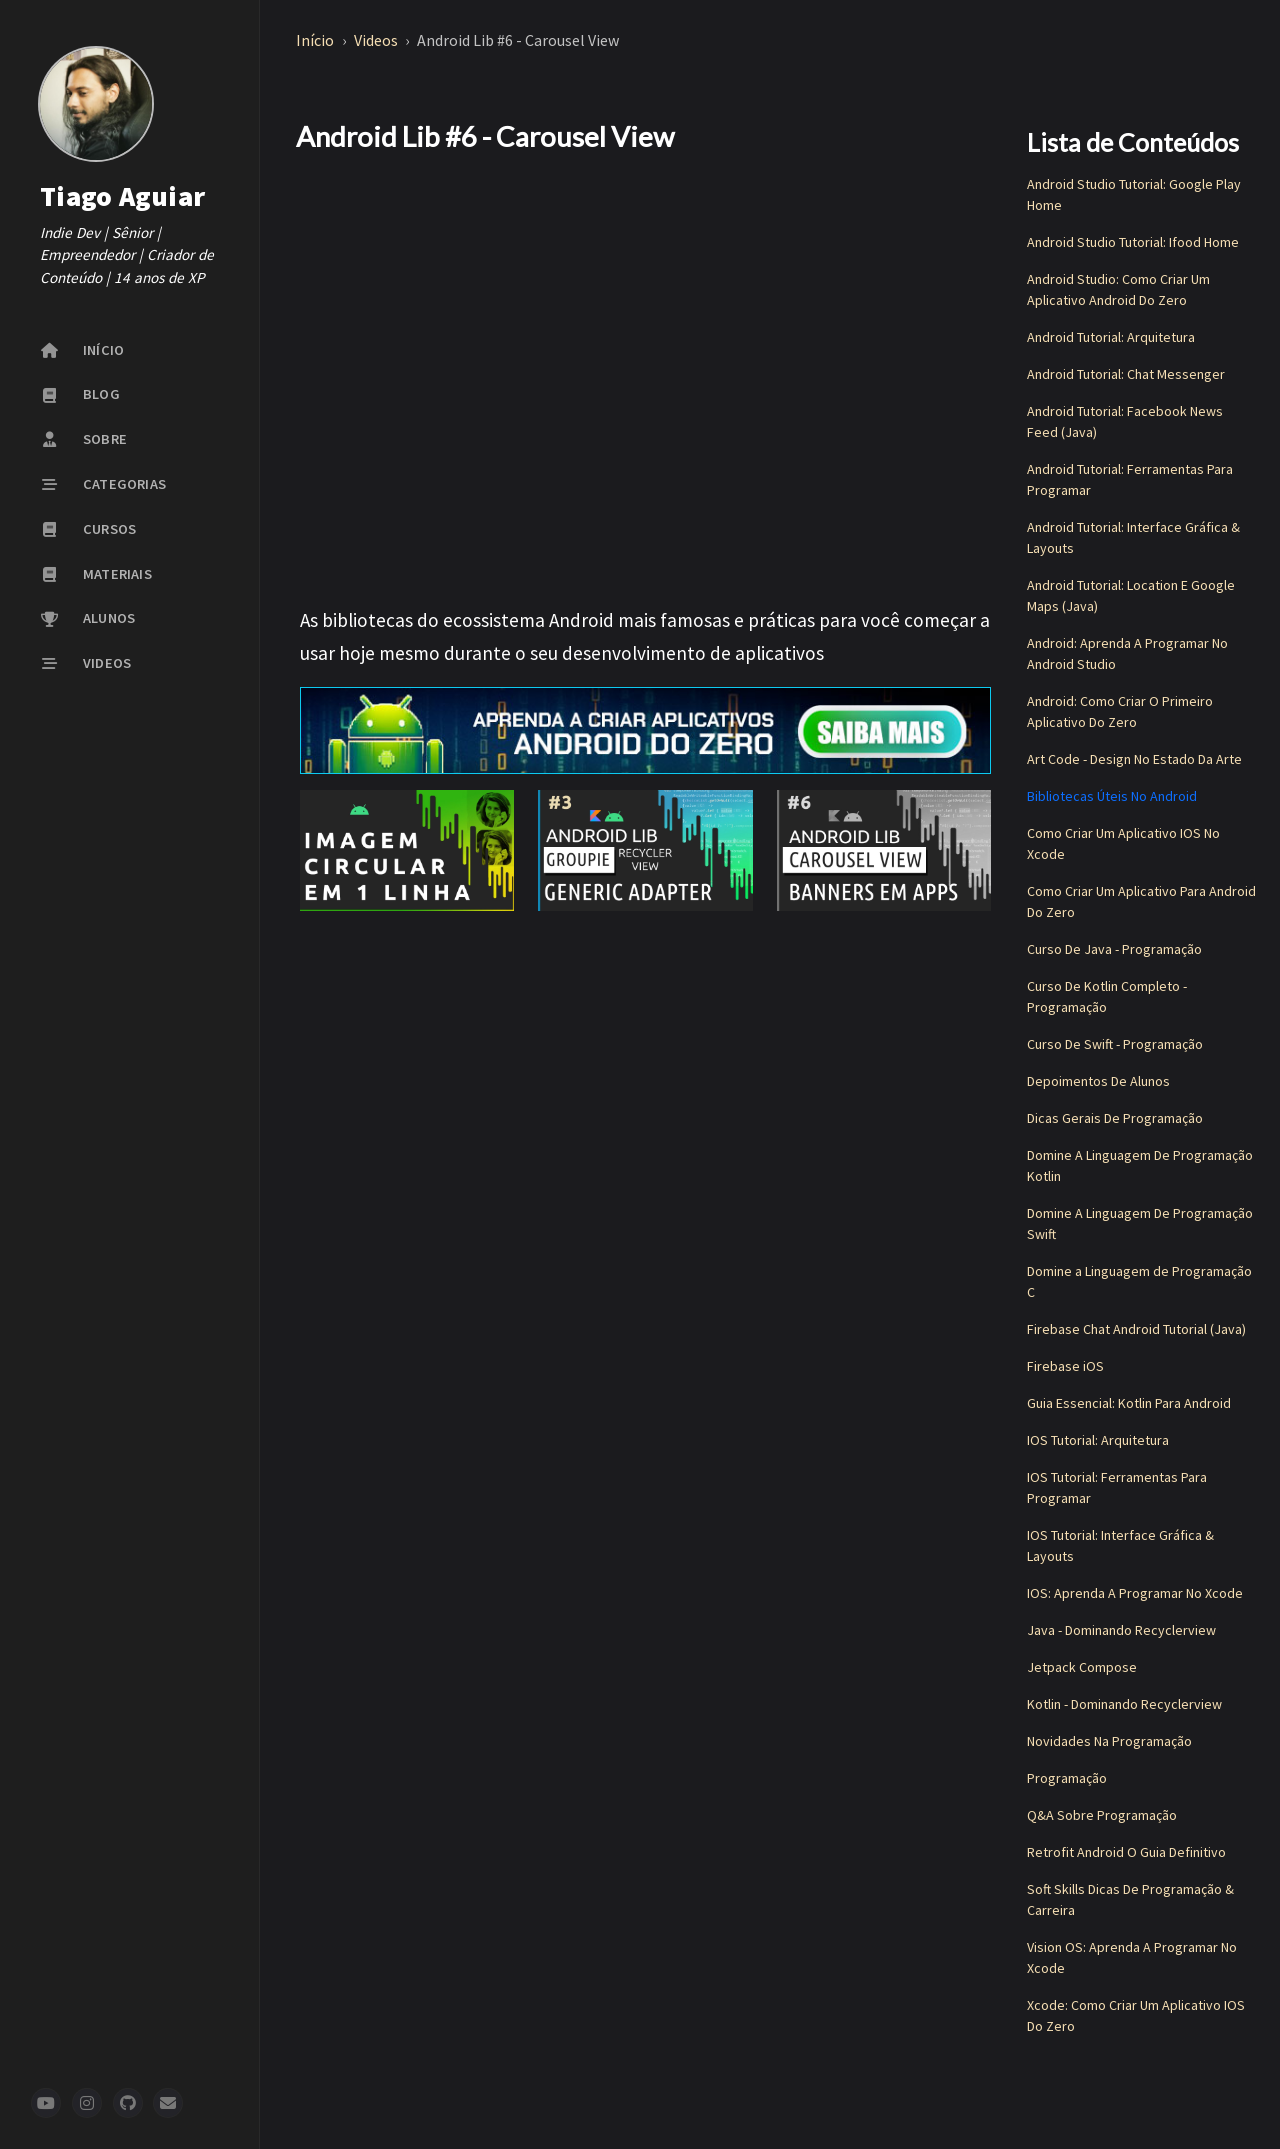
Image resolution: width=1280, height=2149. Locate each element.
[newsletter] (168, 2103)
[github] (128, 2103)
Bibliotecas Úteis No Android (1112, 796)
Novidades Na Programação (1109, 1741)
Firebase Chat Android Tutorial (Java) (1136, 1329)
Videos (377, 40)
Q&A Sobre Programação (1102, 1815)
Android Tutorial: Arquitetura (1111, 337)
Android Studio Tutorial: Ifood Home (1133, 242)
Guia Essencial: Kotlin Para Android (1129, 1403)
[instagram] (87, 2103)
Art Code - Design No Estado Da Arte (1134, 759)
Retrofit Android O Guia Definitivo (1126, 1852)
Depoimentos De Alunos (1098, 1081)
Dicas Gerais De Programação (1115, 1118)
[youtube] (46, 2103)
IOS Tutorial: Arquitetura (1098, 1440)
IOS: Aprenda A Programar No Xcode (1135, 1593)
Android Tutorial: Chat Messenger (1126, 374)
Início (316, 40)
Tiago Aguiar (122, 196)
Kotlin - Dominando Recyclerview (1124, 1704)
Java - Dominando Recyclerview (1121, 1630)
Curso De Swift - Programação (1115, 1044)
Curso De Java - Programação (1114, 949)
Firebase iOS (1065, 1366)
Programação (1067, 1778)
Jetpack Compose (1082, 1667)
